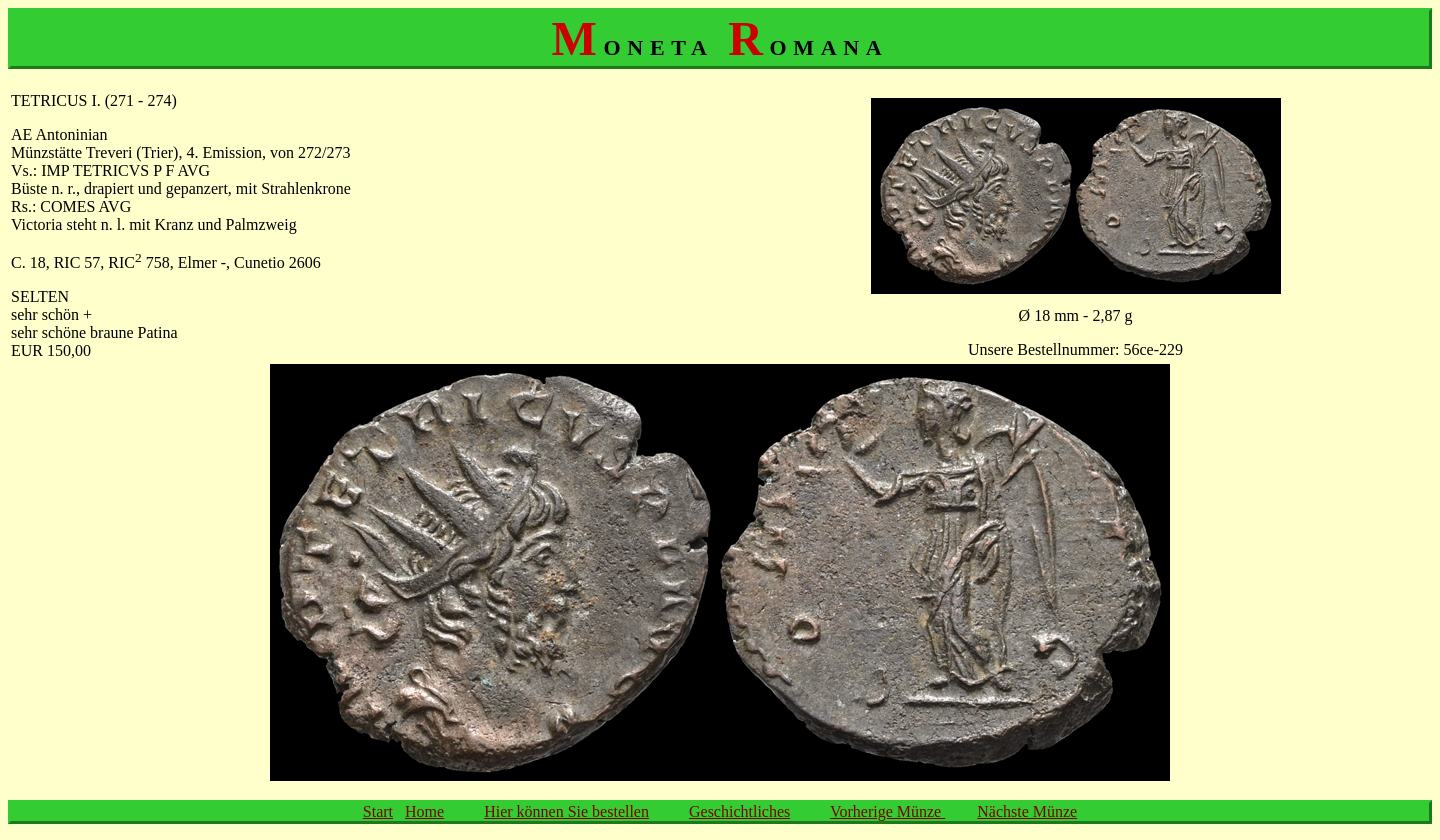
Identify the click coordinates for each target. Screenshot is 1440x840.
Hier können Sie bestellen (566, 811)
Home (424, 811)
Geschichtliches (739, 811)
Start (378, 811)
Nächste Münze (1027, 811)
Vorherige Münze (887, 811)
